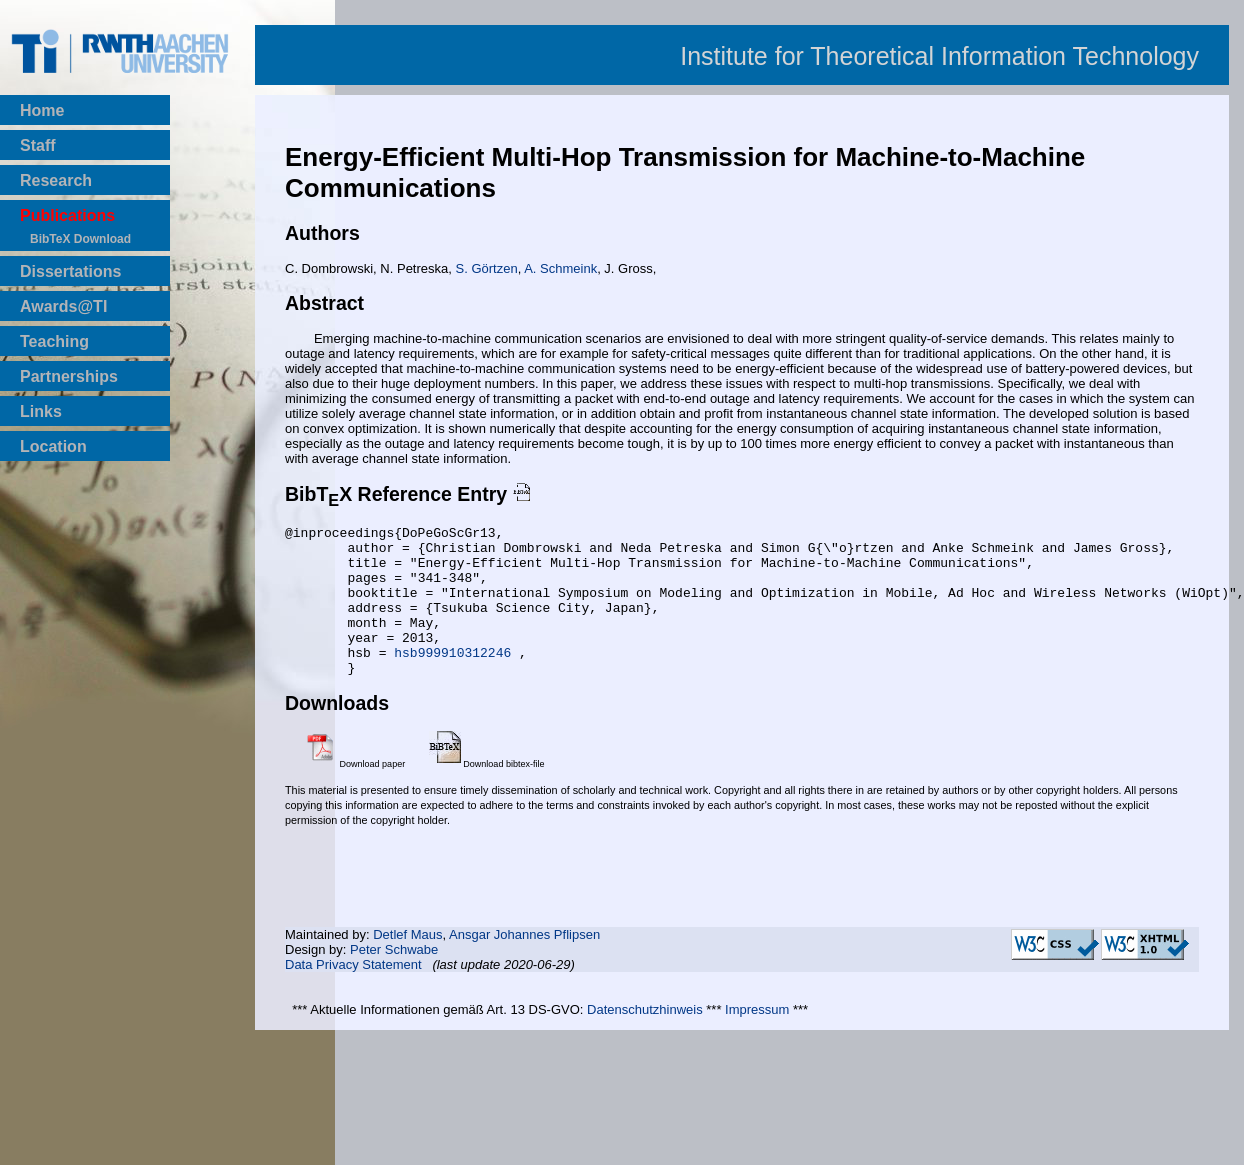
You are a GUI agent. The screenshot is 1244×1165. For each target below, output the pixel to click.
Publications (67, 215)
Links (41, 411)
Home (42, 110)
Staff (38, 145)
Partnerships (69, 376)
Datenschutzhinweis (645, 1039)
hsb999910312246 (456, 679)
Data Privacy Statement (353, 994)
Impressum (757, 1039)
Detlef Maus (407, 964)
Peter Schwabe (394, 979)
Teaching (54, 341)
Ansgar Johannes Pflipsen (524, 964)
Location (53, 446)
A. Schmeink (560, 268)
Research (56, 180)
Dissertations (70, 271)
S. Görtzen (487, 268)
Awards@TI (63, 306)
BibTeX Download (80, 239)
